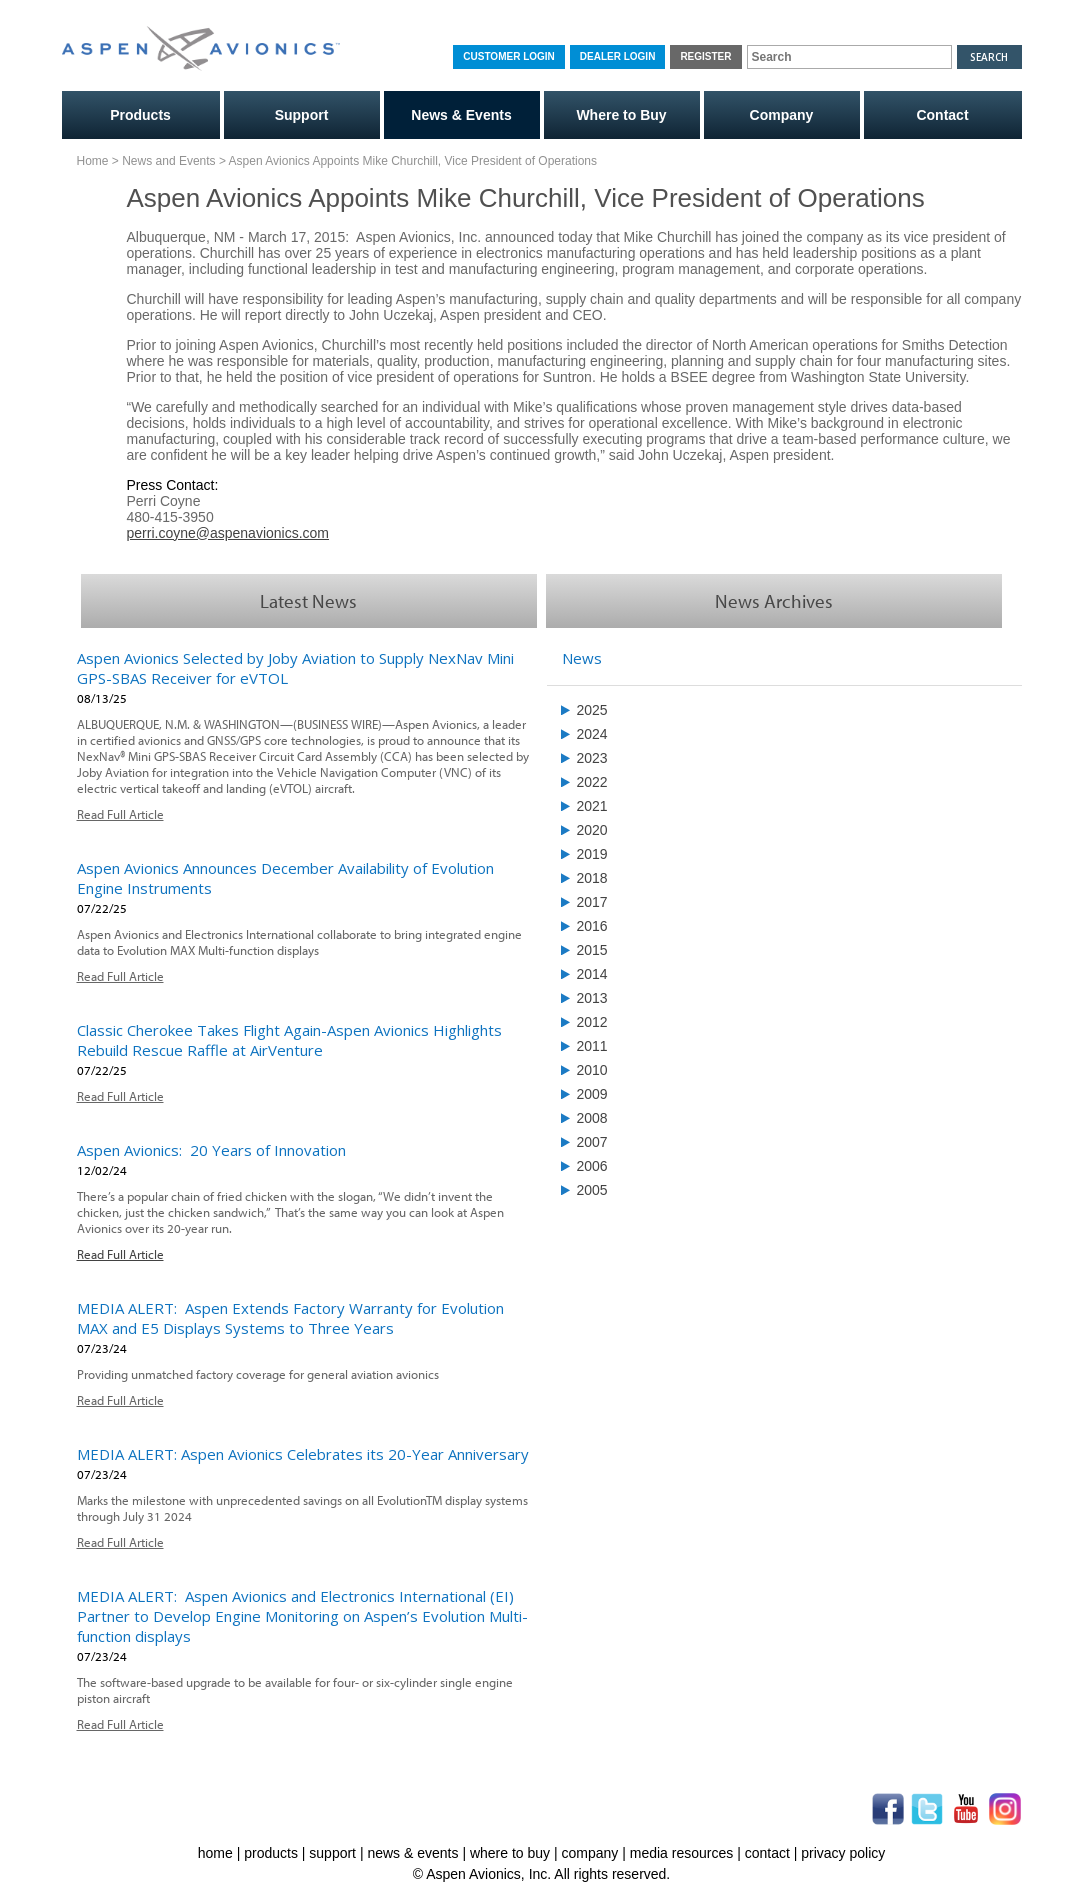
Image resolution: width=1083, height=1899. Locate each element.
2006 (592, 1163)
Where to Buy (621, 113)
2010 (592, 1067)
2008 (592, 1115)
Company (782, 113)
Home (93, 159)
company (590, 1850)
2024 (592, 731)
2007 (592, 1139)
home (215, 1850)
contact (767, 1850)
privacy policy (843, 1850)
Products (140, 113)
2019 (592, 851)
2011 (592, 1043)
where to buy (510, 1850)
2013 (592, 995)
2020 (592, 827)
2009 (592, 1091)
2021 (592, 803)
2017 (592, 899)
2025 (592, 707)
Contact (942, 113)
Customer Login (508, 56)
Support (302, 113)
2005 (592, 1187)
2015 (592, 947)
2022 (592, 779)
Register (705, 56)
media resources (682, 1850)
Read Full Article (120, 811)
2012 (592, 1019)
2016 (592, 923)
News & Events (461, 113)
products (271, 1850)
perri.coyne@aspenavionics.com (228, 530)
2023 (592, 755)
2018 (592, 875)
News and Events (168, 159)
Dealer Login (618, 56)
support (332, 1850)
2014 (592, 971)
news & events (412, 1850)
